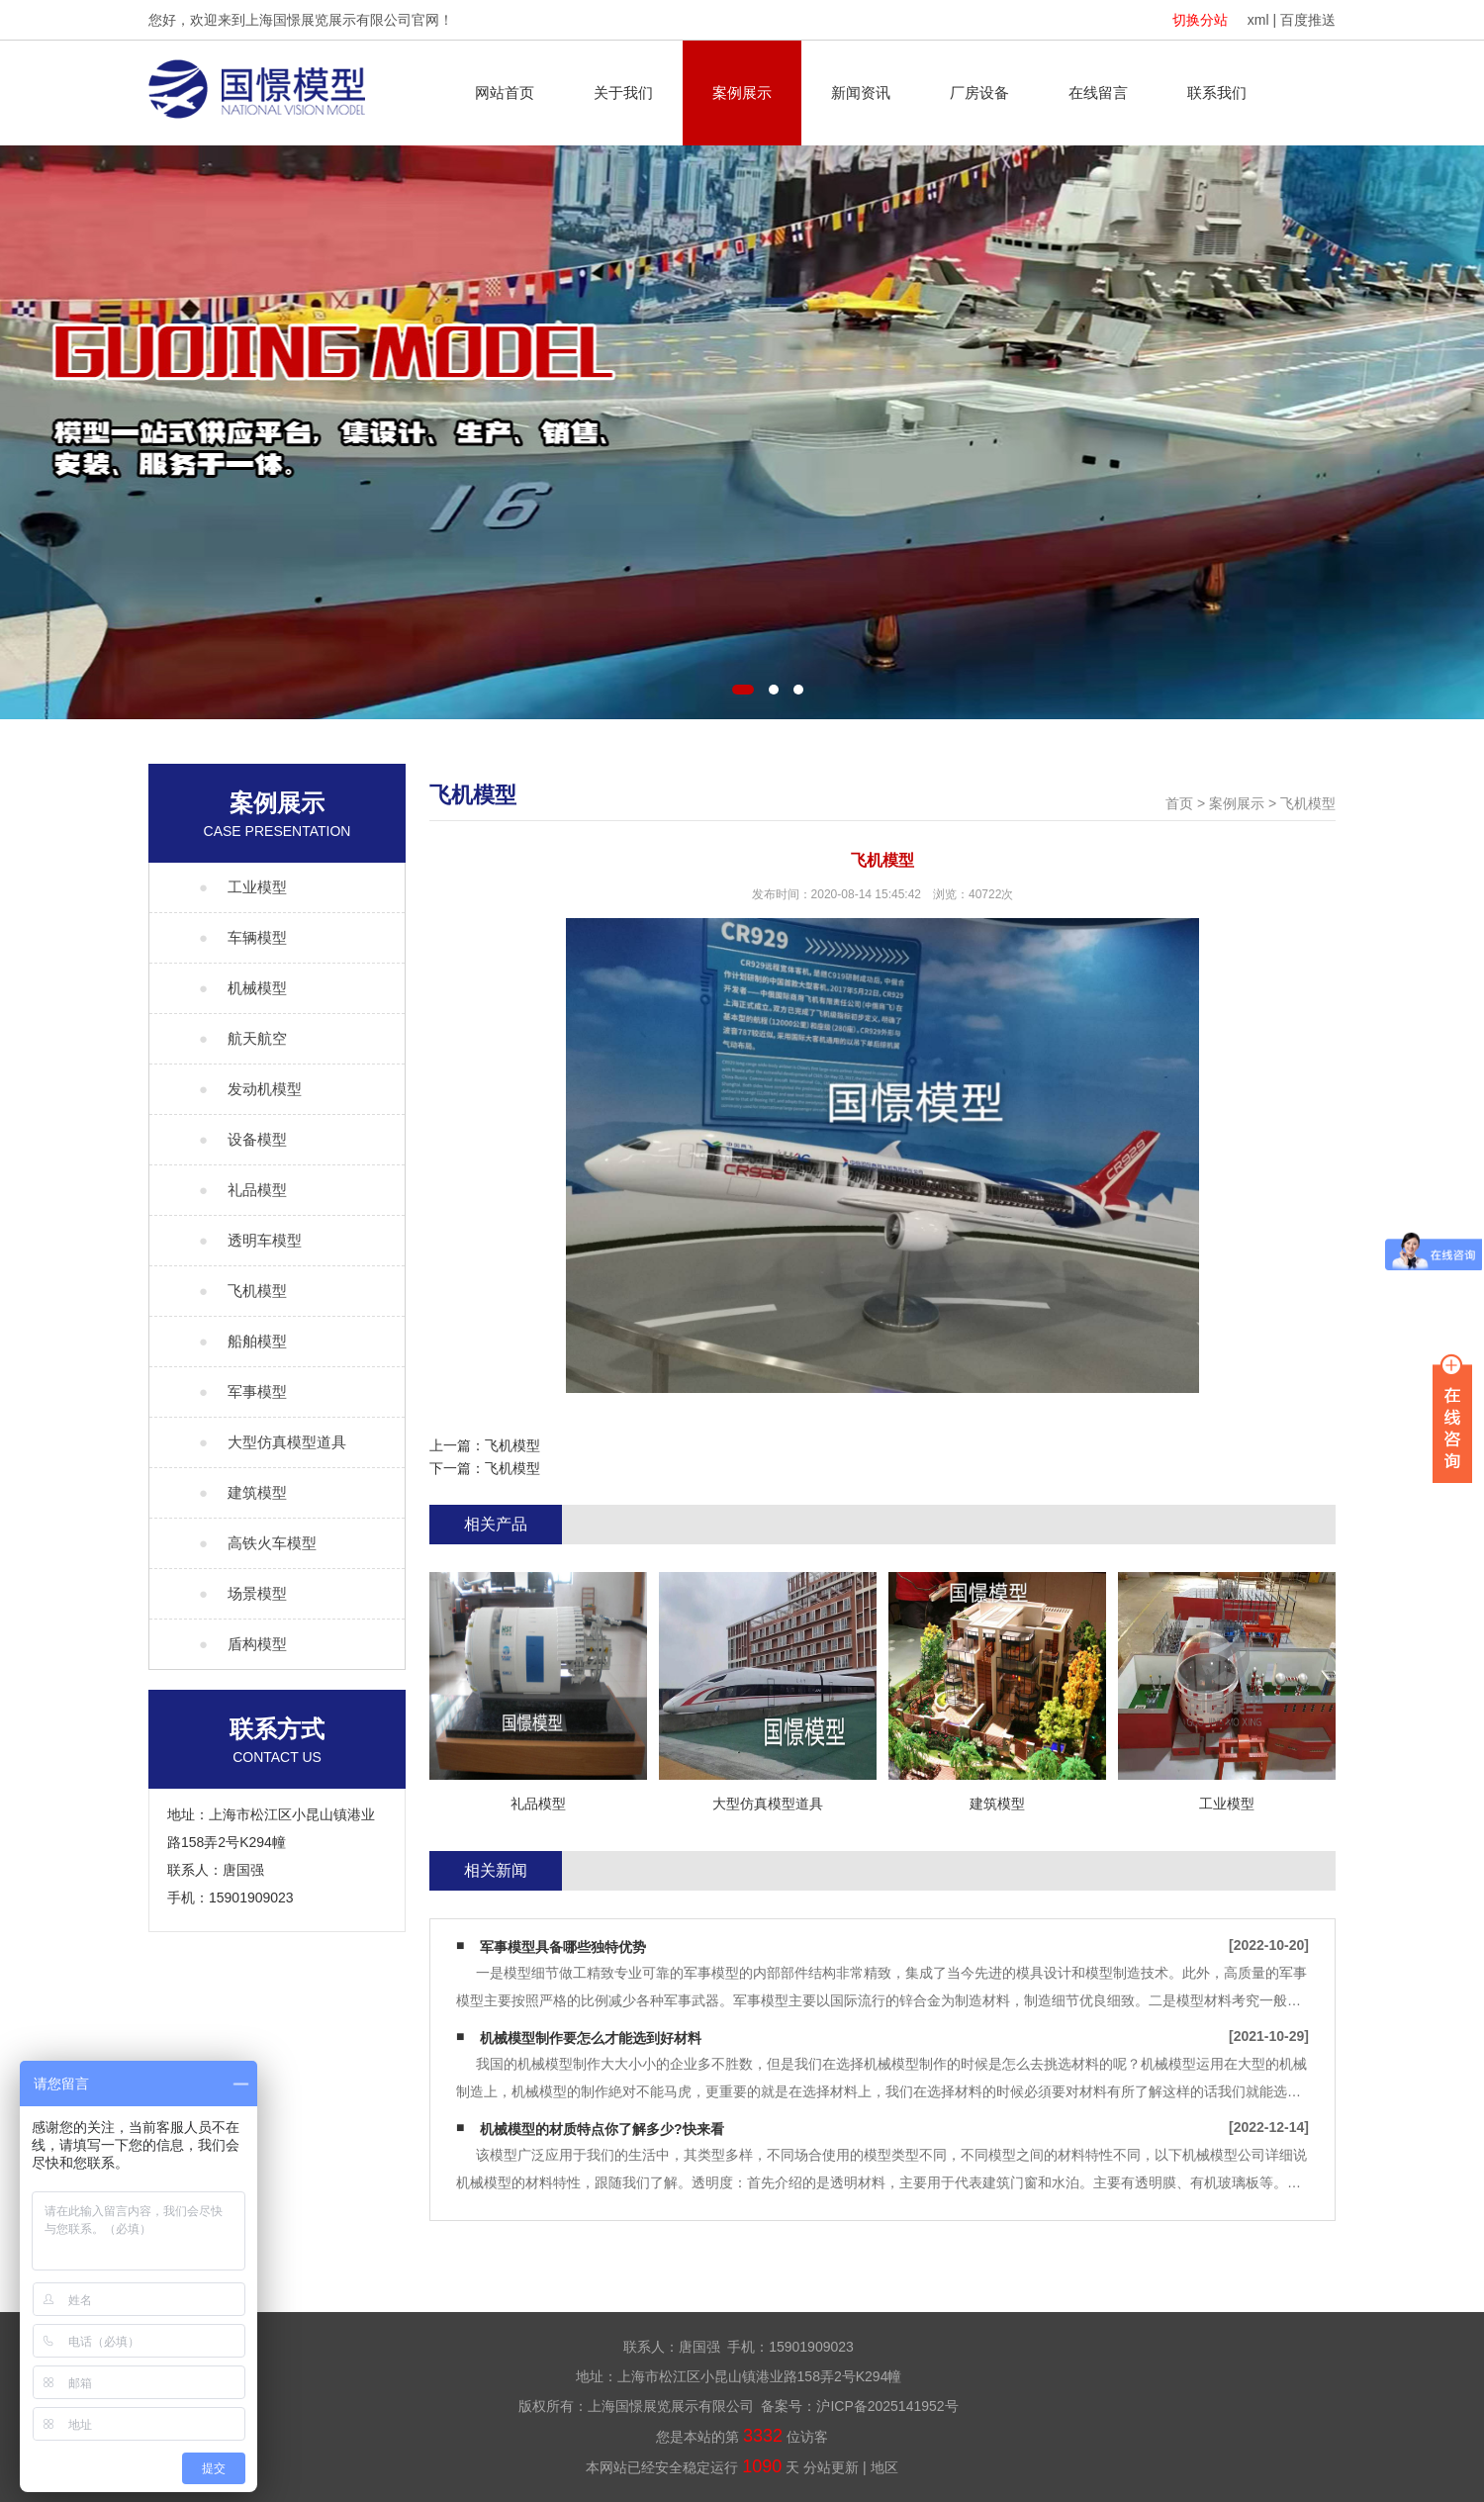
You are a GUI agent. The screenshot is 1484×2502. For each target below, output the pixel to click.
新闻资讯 (860, 92)
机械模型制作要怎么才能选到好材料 (590, 2038)
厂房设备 (979, 92)
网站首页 (504, 92)
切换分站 (1200, 20)
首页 (1179, 803)
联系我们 (1217, 92)
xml (1258, 20)
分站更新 (831, 2467)
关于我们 (623, 92)
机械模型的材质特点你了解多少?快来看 (602, 2129)
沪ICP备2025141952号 (887, 2406)
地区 (884, 2467)
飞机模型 (1308, 803)
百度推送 (1308, 20)
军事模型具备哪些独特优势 (563, 1947)
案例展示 (742, 92)
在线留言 (1098, 92)
